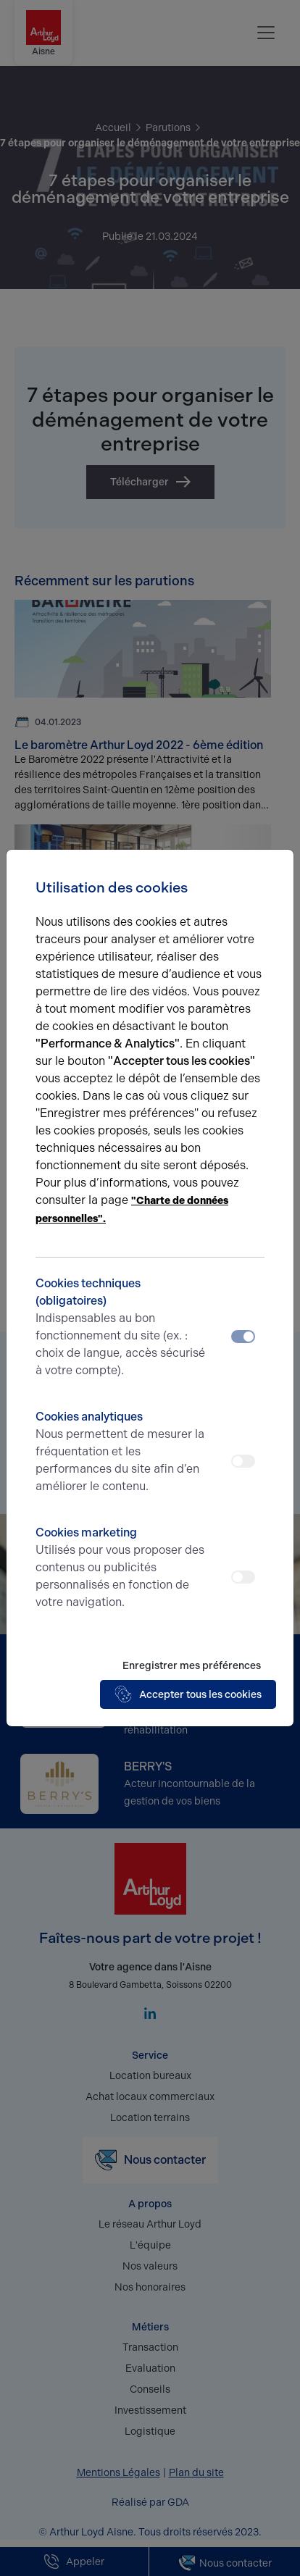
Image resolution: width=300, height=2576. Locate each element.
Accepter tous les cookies (188, 1694)
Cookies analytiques (121, 1452)
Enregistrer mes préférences (191, 1666)
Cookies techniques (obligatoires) (121, 1327)
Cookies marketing (121, 1568)
